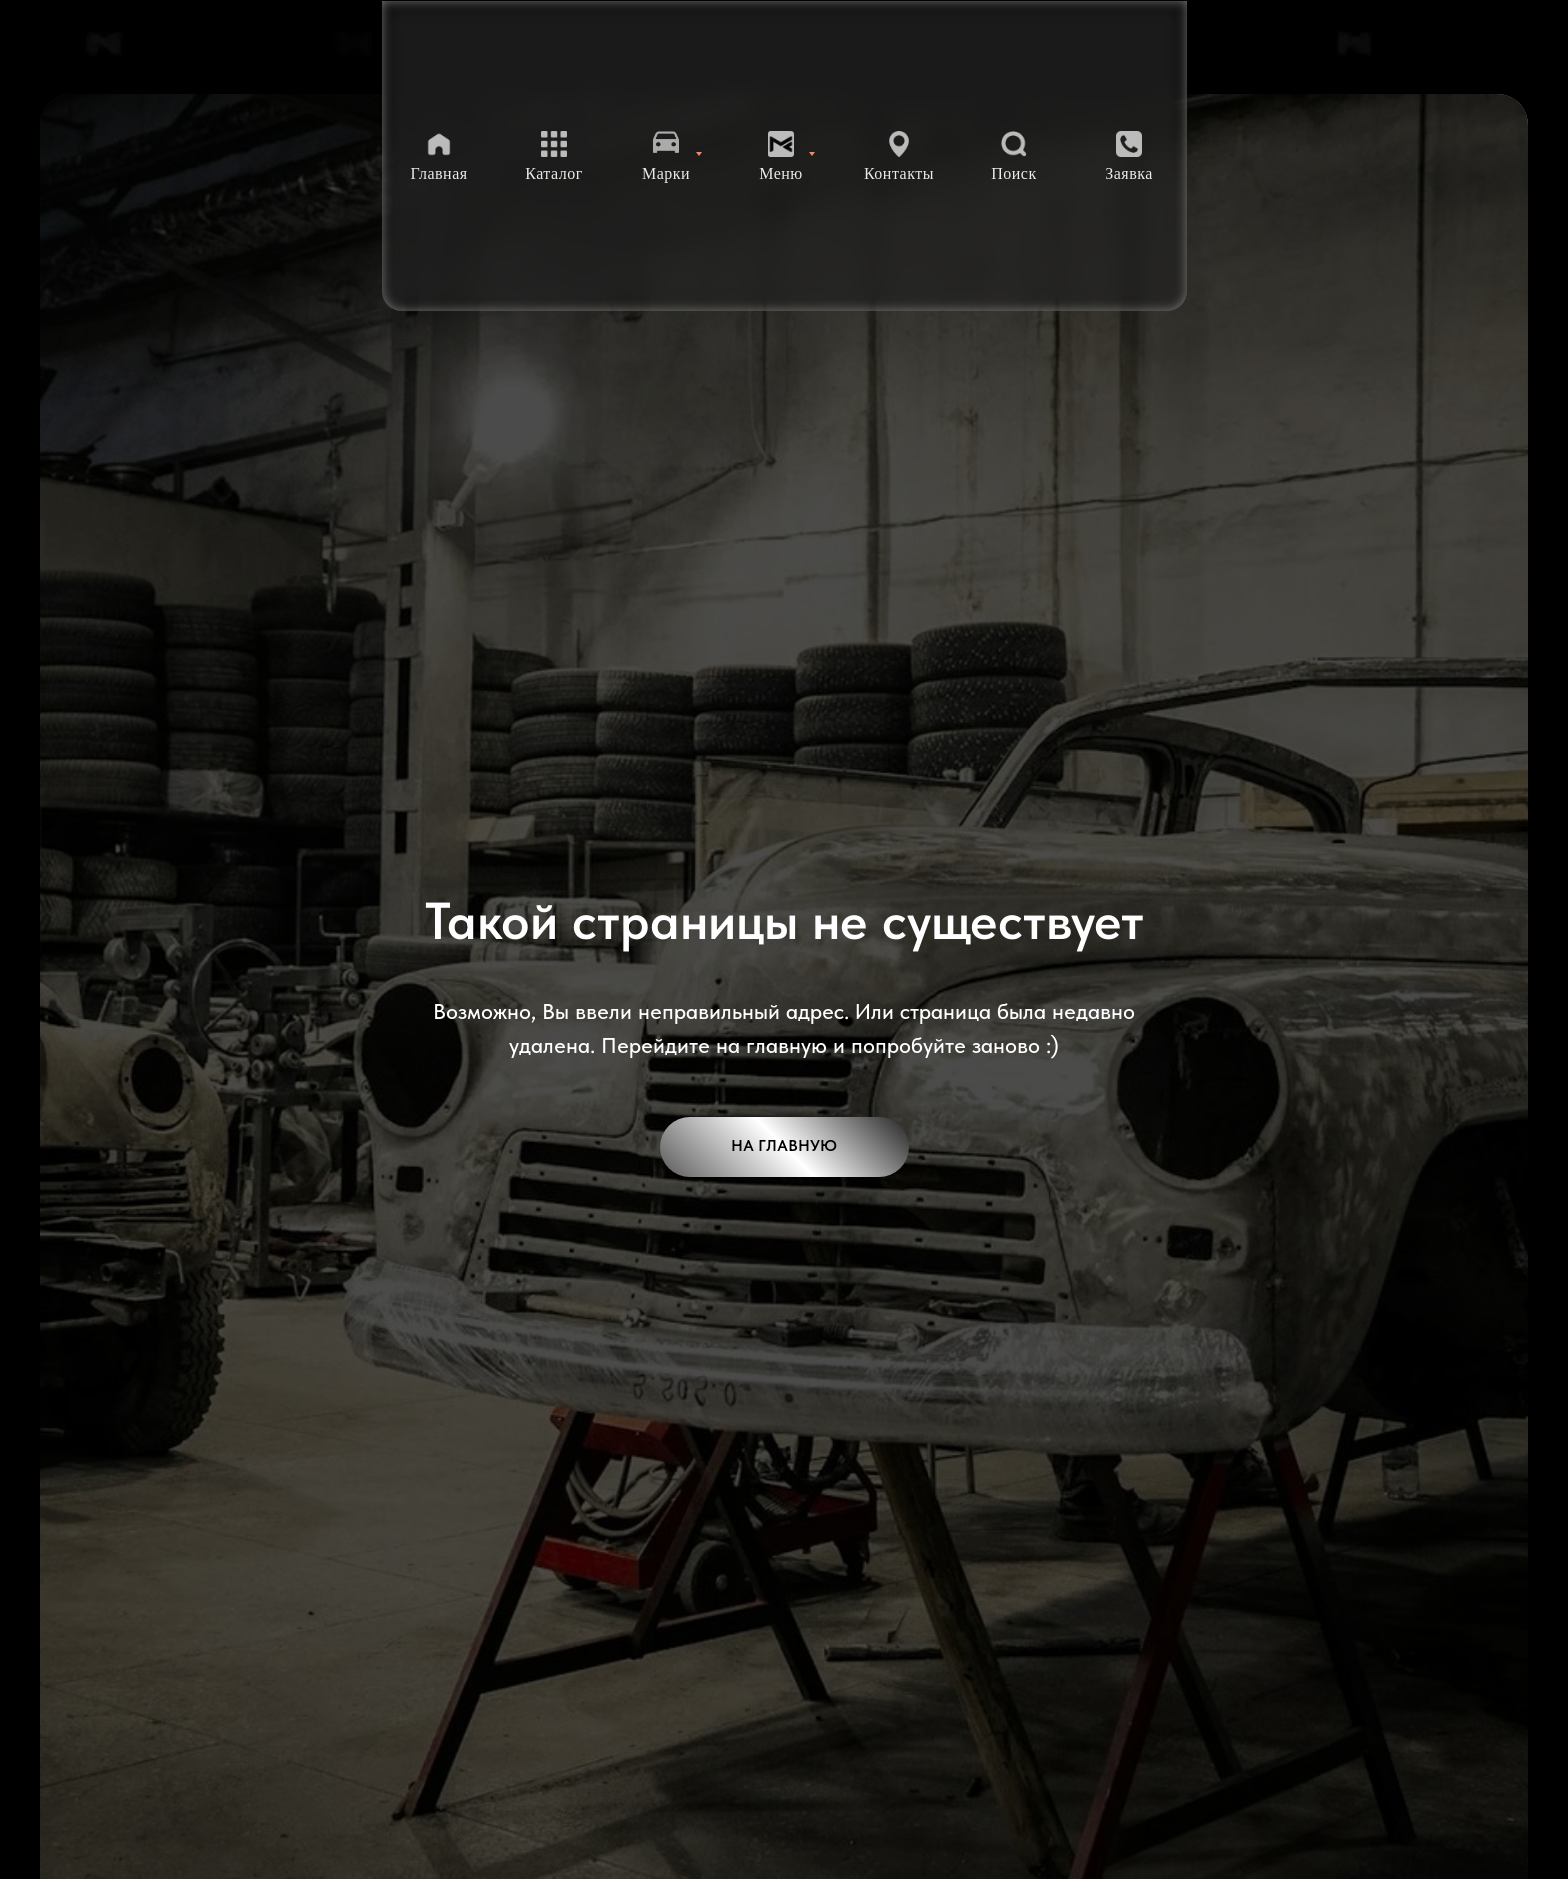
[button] (1129, 157)
